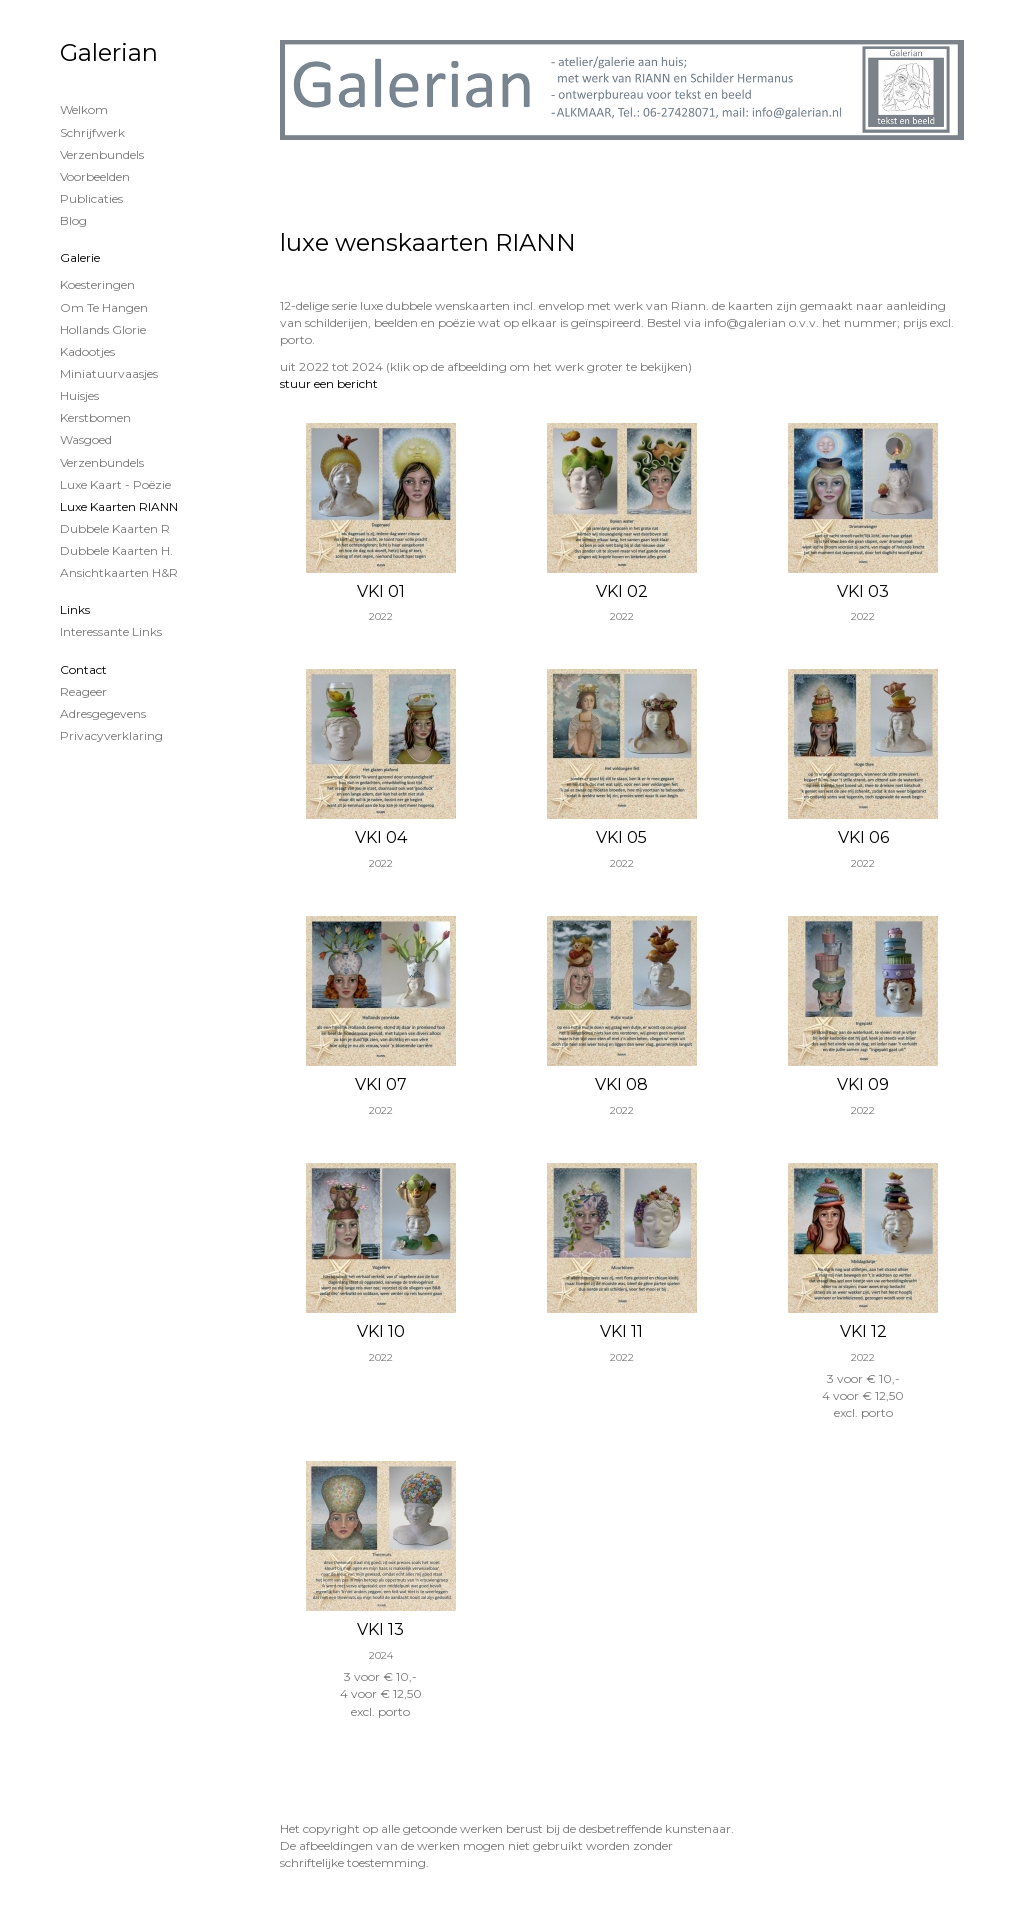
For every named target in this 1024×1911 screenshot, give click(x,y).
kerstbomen (95, 417)
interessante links (111, 631)
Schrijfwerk (92, 132)
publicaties (91, 198)
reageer (83, 691)
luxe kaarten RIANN (119, 506)
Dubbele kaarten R (115, 528)
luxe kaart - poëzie (115, 484)
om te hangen (104, 307)
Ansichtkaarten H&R (119, 572)
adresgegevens (103, 713)
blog (73, 220)
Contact (83, 669)
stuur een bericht (329, 383)
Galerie (80, 257)
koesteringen (97, 284)
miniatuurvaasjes (109, 373)
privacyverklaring (111, 735)
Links (75, 609)
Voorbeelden (95, 176)
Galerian (109, 52)
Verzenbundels (102, 154)
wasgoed (86, 439)
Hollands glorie (103, 329)
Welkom (84, 109)
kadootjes (87, 351)
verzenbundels (102, 462)
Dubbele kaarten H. (116, 550)
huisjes (79, 395)
